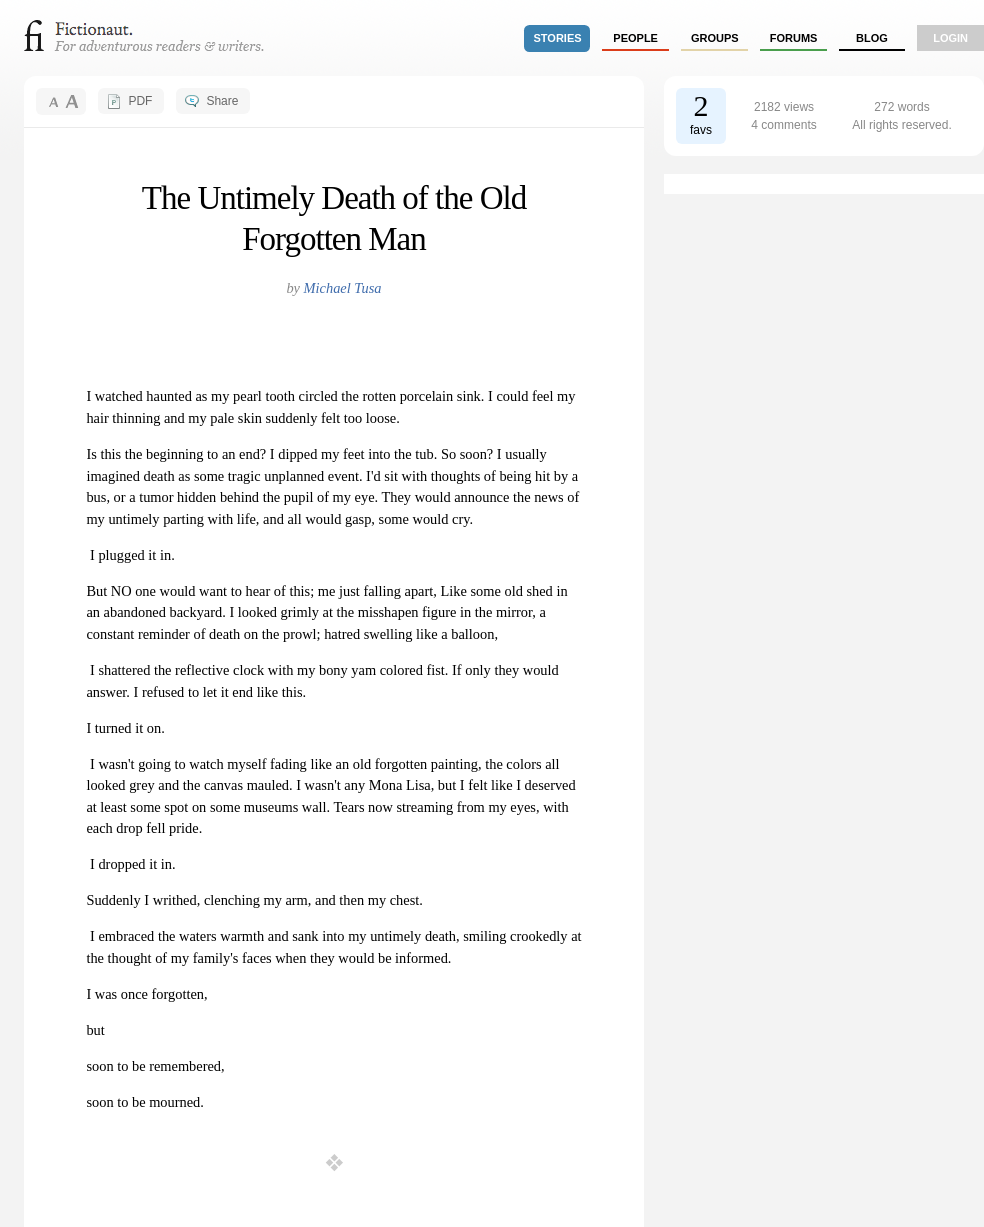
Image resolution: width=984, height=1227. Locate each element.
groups (715, 38)
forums (794, 38)
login (950, 38)
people (635, 38)
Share (222, 101)
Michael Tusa (343, 288)
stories (558, 38)
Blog (872, 38)
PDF (140, 101)
